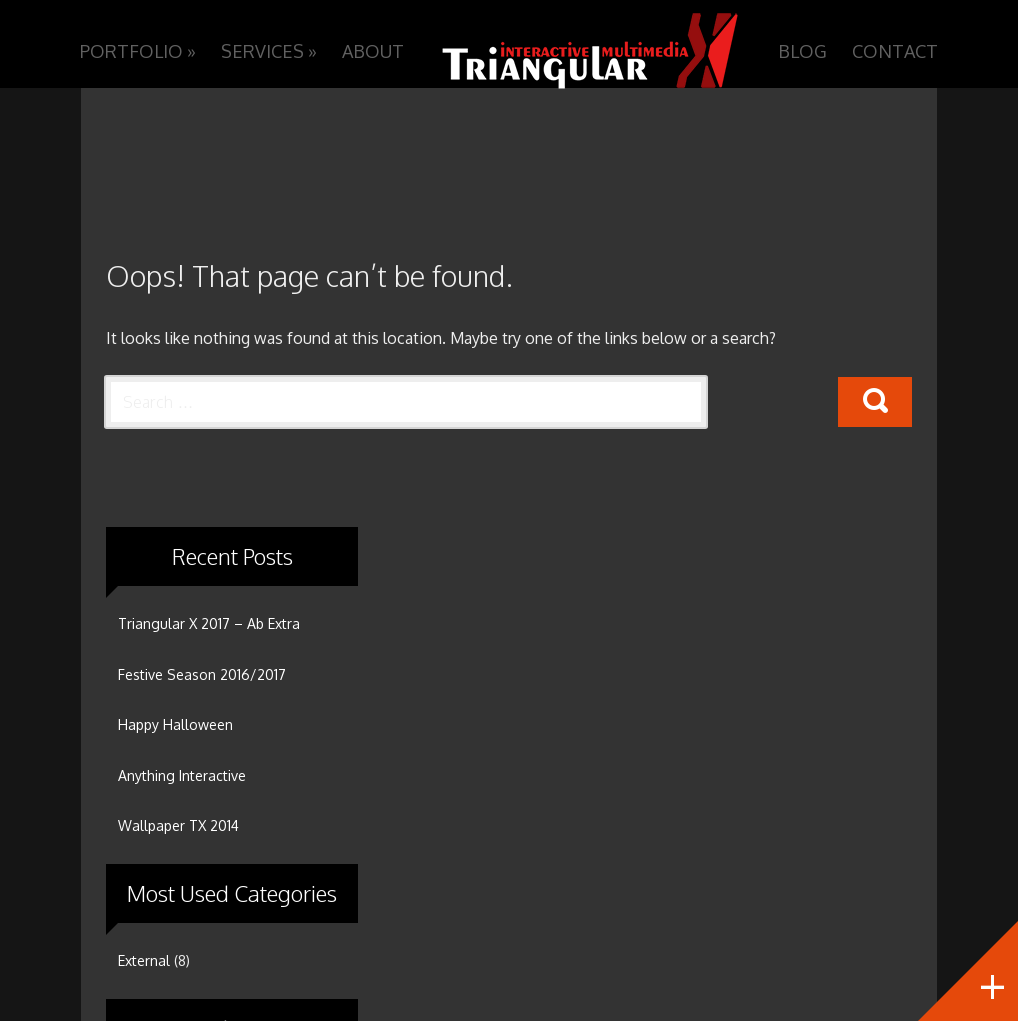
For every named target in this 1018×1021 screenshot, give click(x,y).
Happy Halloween (175, 724)
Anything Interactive (182, 775)
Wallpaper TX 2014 (178, 825)
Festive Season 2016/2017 (202, 674)
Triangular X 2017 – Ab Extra (209, 623)
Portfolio (138, 51)
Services (269, 51)
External (144, 960)
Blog (802, 51)
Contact (895, 51)
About (373, 51)
